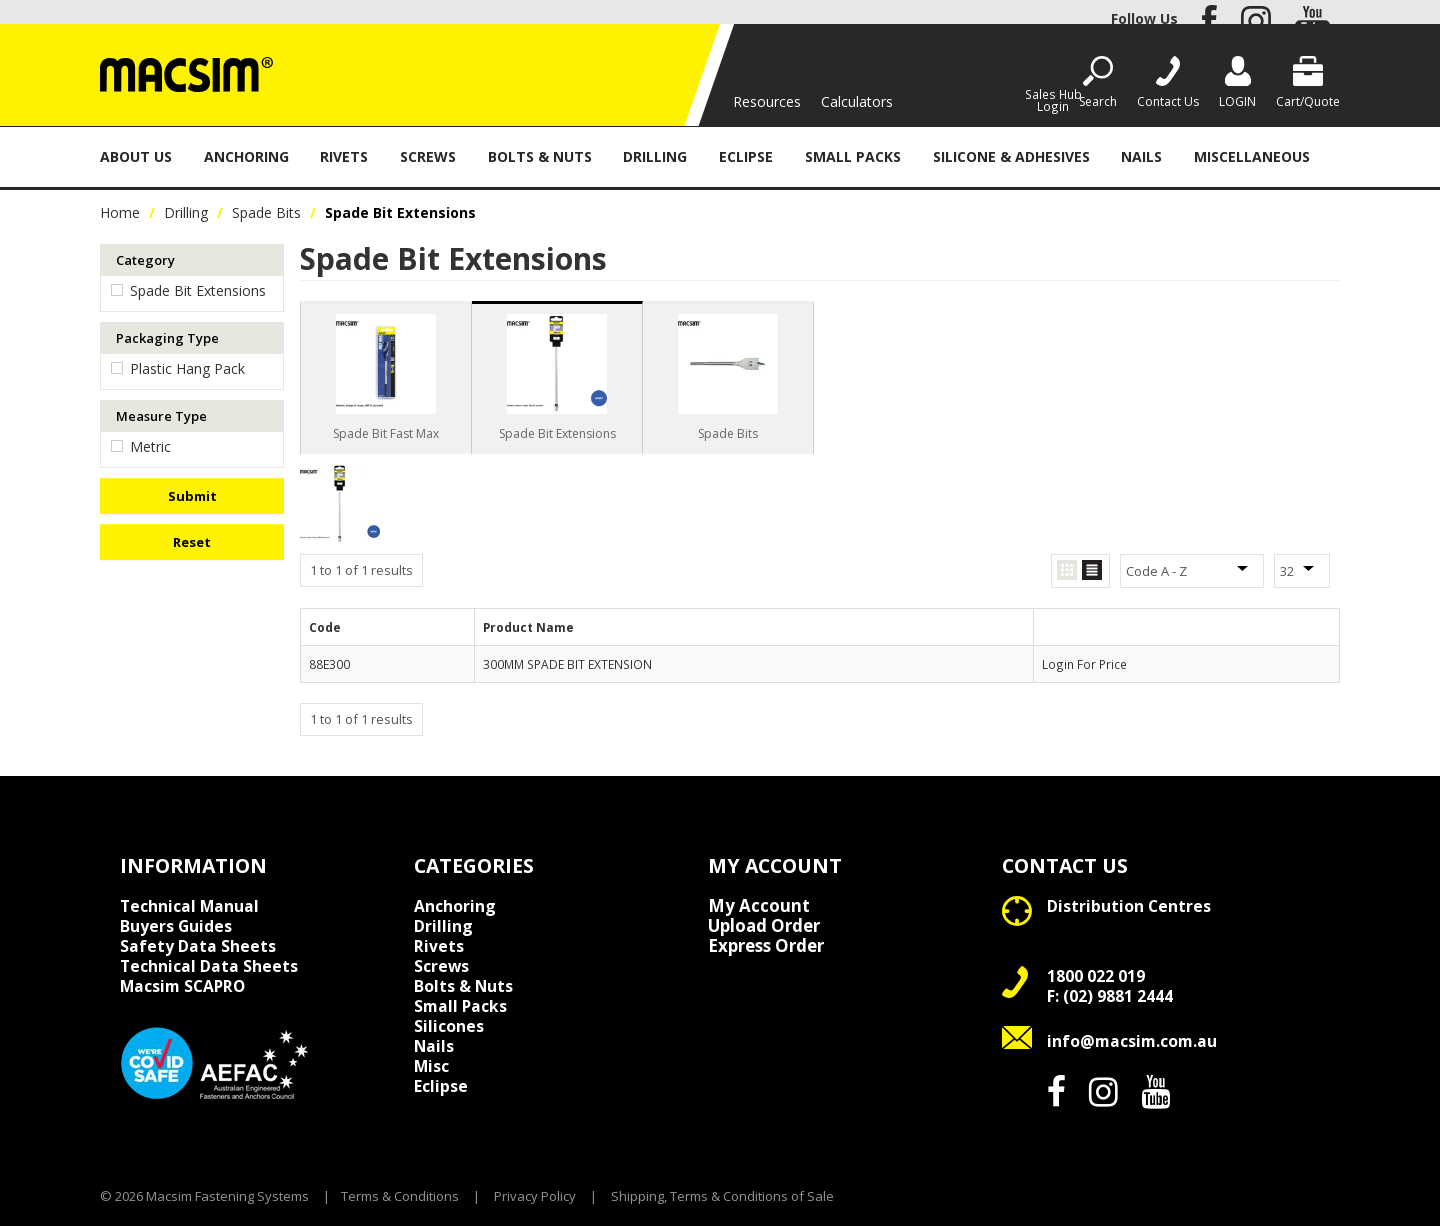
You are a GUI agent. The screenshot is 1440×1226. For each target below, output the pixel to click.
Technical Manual (189, 906)
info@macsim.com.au (1132, 1041)
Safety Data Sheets (198, 946)
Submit (192, 496)
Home (120, 212)
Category (145, 260)
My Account (759, 906)
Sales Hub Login (1053, 99)
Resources (767, 101)
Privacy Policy (535, 1196)
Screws (428, 156)
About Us (136, 156)
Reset (192, 542)
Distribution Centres (1129, 906)
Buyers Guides (176, 926)
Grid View (1067, 570)
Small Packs (853, 156)
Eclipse (746, 156)
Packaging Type (167, 338)
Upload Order (764, 926)
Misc (431, 1066)
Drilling (655, 156)
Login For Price (1084, 664)
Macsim (182, 986)
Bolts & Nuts (540, 156)
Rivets (344, 156)
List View (1092, 570)
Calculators (857, 101)
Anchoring (246, 156)
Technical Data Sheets (209, 966)
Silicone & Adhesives (1011, 156)
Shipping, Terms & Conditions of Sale (722, 1196)
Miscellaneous (1252, 156)
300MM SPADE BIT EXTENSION (567, 664)
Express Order (766, 946)
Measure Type (161, 416)
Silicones (449, 1026)
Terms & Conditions (400, 1196)
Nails (1141, 156)
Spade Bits (266, 212)
